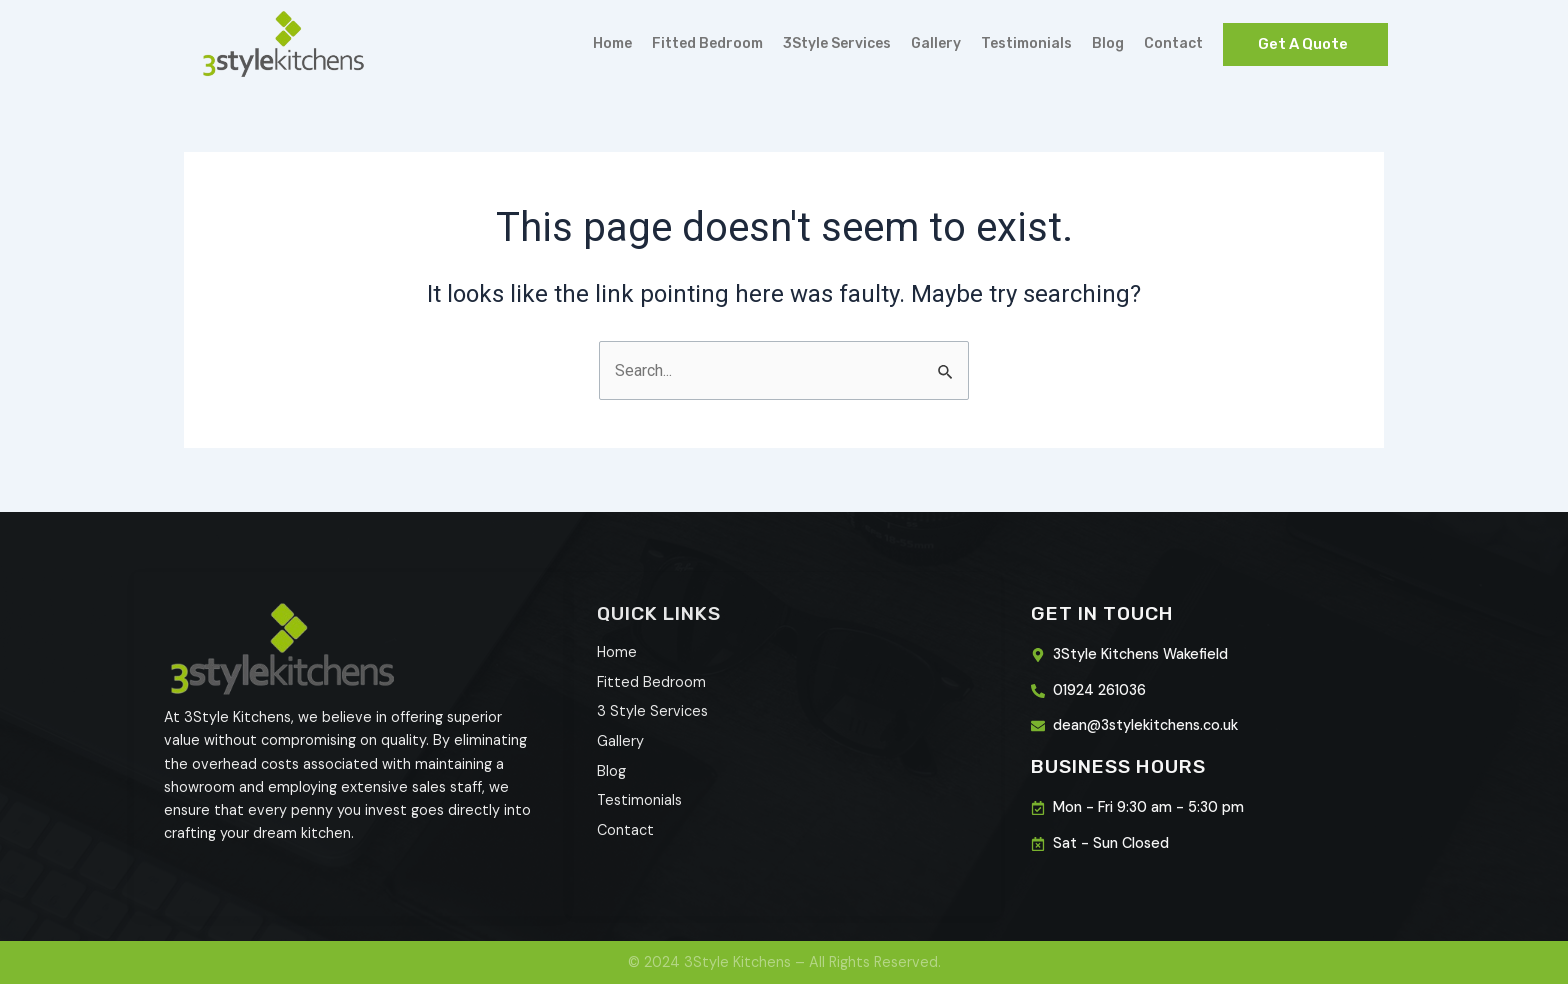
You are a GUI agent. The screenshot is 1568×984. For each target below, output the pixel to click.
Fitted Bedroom (707, 43)
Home (612, 43)
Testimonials (1026, 43)
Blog (1108, 43)
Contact (1173, 43)
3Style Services (837, 43)
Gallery (936, 43)
